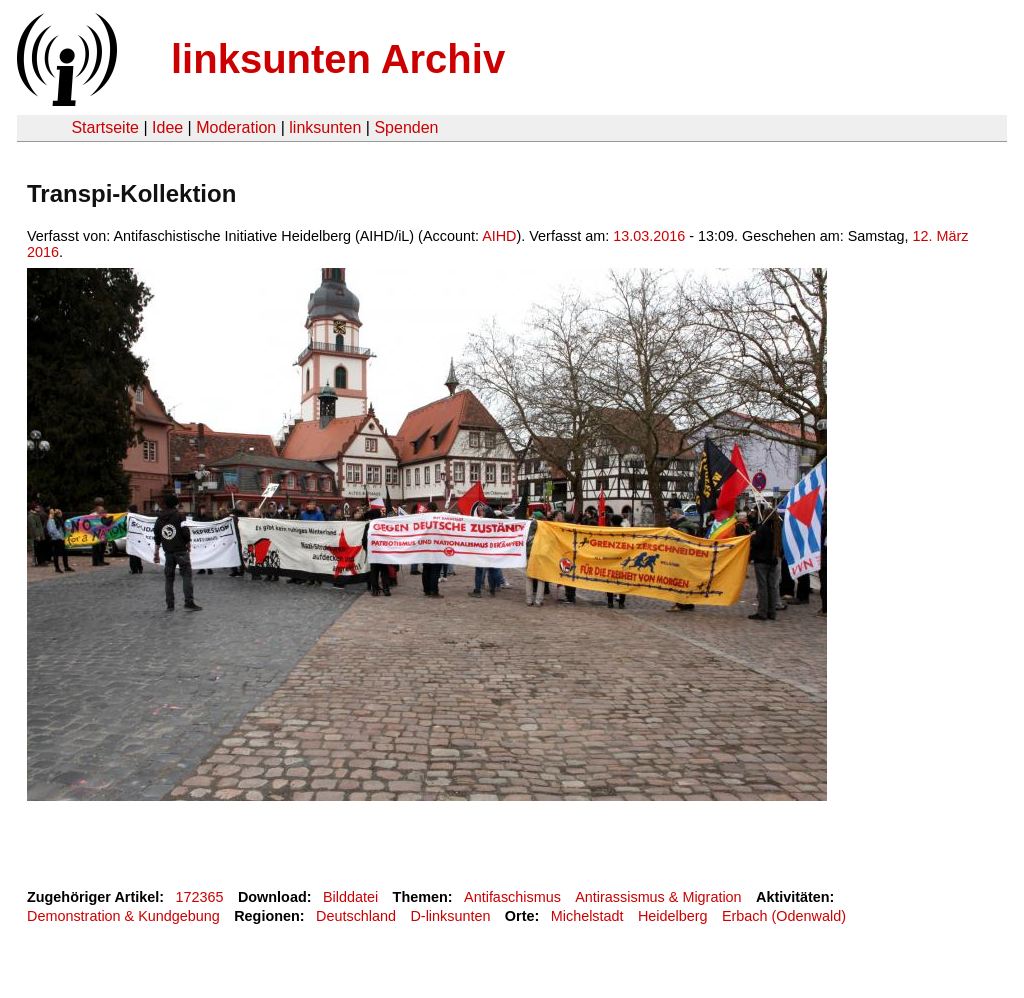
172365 (200, 897)
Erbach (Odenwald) (784, 916)
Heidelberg (673, 916)
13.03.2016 (649, 236)
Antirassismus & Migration (658, 897)
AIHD (499, 236)
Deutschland (356, 916)
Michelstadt (587, 916)
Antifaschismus (512, 897)
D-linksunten (450, 916)
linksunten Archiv (338, 59)
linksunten (325, 127)
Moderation (236, 127)
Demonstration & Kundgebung (123, 916)
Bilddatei (350, 897)
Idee (167, 127)
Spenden (406, 127)
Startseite (105, 127)
